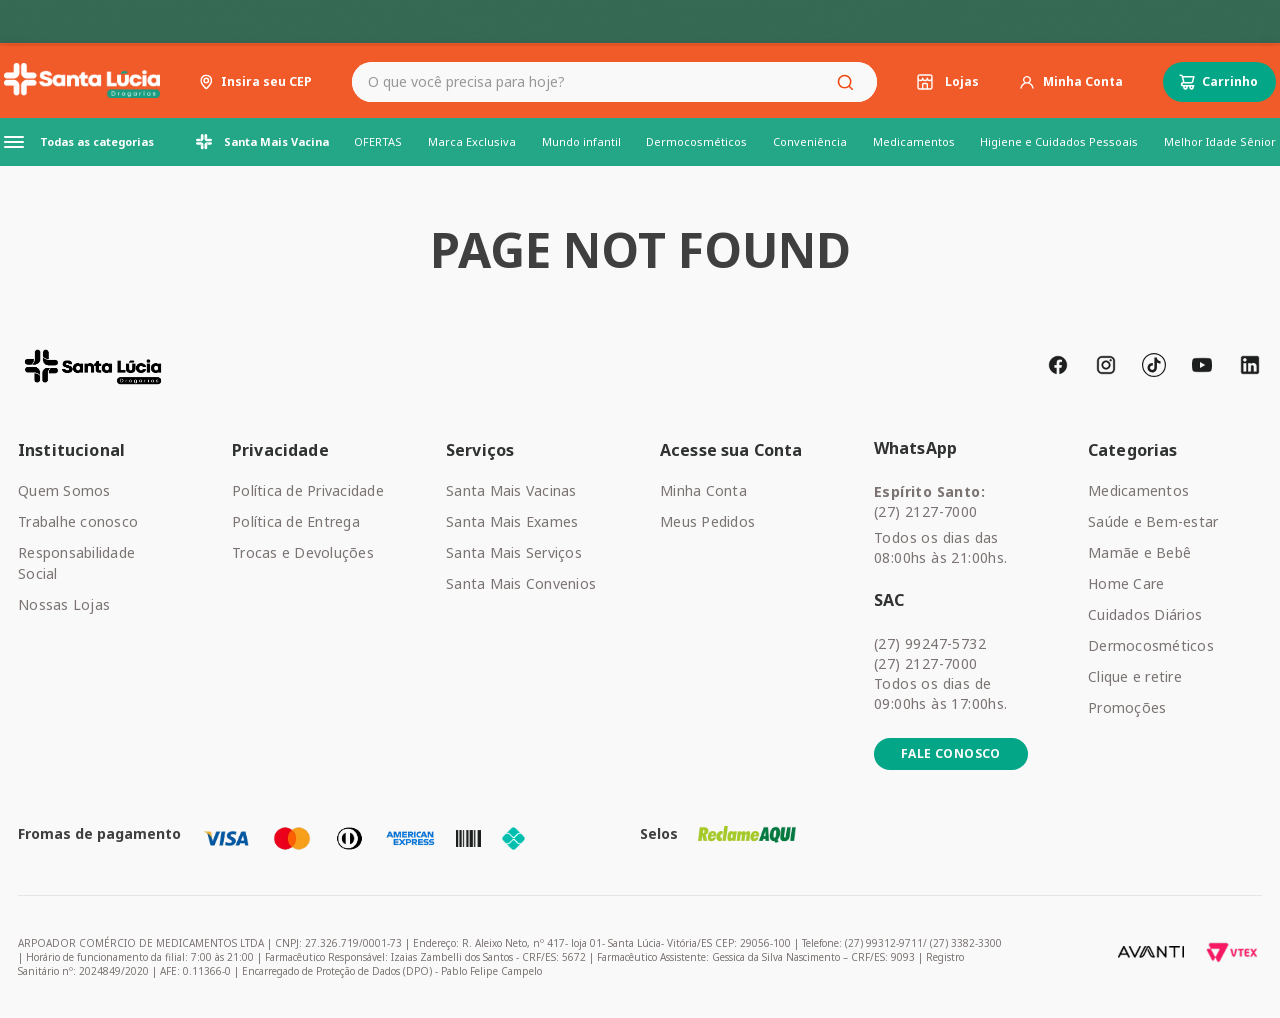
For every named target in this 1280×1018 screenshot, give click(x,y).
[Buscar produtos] (849, 82)
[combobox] (614, 82)
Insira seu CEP (266, 82)
